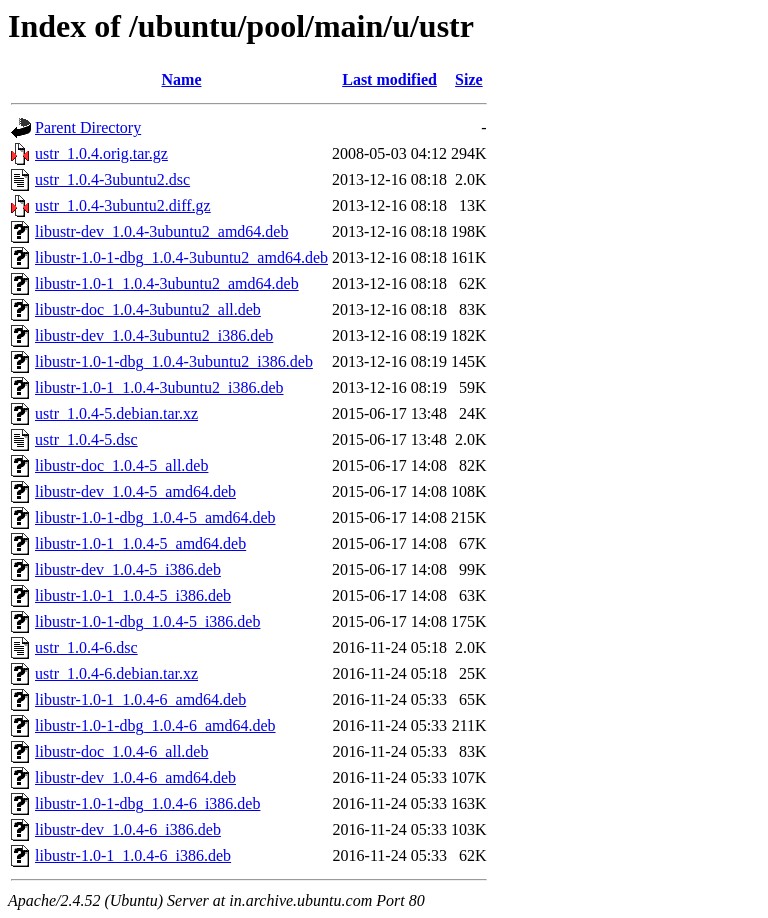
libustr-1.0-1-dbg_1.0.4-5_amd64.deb (155, 517)
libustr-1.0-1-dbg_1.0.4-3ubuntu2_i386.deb (174, 361)
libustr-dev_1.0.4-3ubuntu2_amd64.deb (161, 231)
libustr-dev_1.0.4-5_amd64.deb (135, 491)
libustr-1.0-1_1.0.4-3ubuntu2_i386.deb (159, 387)
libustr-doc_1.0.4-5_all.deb (121, 465)
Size (469, 79)
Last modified (389, 79)
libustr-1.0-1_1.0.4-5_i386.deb (133, 595)
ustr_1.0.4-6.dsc (86, 647)
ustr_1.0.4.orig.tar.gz (101, 153)
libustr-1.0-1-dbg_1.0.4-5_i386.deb (147, 621)
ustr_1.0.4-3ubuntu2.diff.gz (123, 205)
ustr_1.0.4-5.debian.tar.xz (116, 413)
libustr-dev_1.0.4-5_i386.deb (128, 569)
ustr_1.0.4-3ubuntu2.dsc (112, 179)
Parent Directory (88, 127)
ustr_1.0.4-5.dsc (86, 439)
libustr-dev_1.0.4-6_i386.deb (128, 829)
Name (182, 79)
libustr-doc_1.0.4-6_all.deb (121, 751)
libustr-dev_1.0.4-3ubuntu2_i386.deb (154, 335)
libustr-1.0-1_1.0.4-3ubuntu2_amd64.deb (167, 283)
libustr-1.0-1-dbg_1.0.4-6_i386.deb (147, 803)
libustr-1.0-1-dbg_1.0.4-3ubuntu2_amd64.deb (181, 257)
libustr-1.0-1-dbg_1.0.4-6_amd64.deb (155, 725)
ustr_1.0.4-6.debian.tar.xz (116, 673)
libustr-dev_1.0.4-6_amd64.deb (135, 777)
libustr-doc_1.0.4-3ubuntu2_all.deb (148, 309)
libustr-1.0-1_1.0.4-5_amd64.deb (140, 543)
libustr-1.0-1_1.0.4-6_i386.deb (133, 855)
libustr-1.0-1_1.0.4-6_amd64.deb (140, 699)
